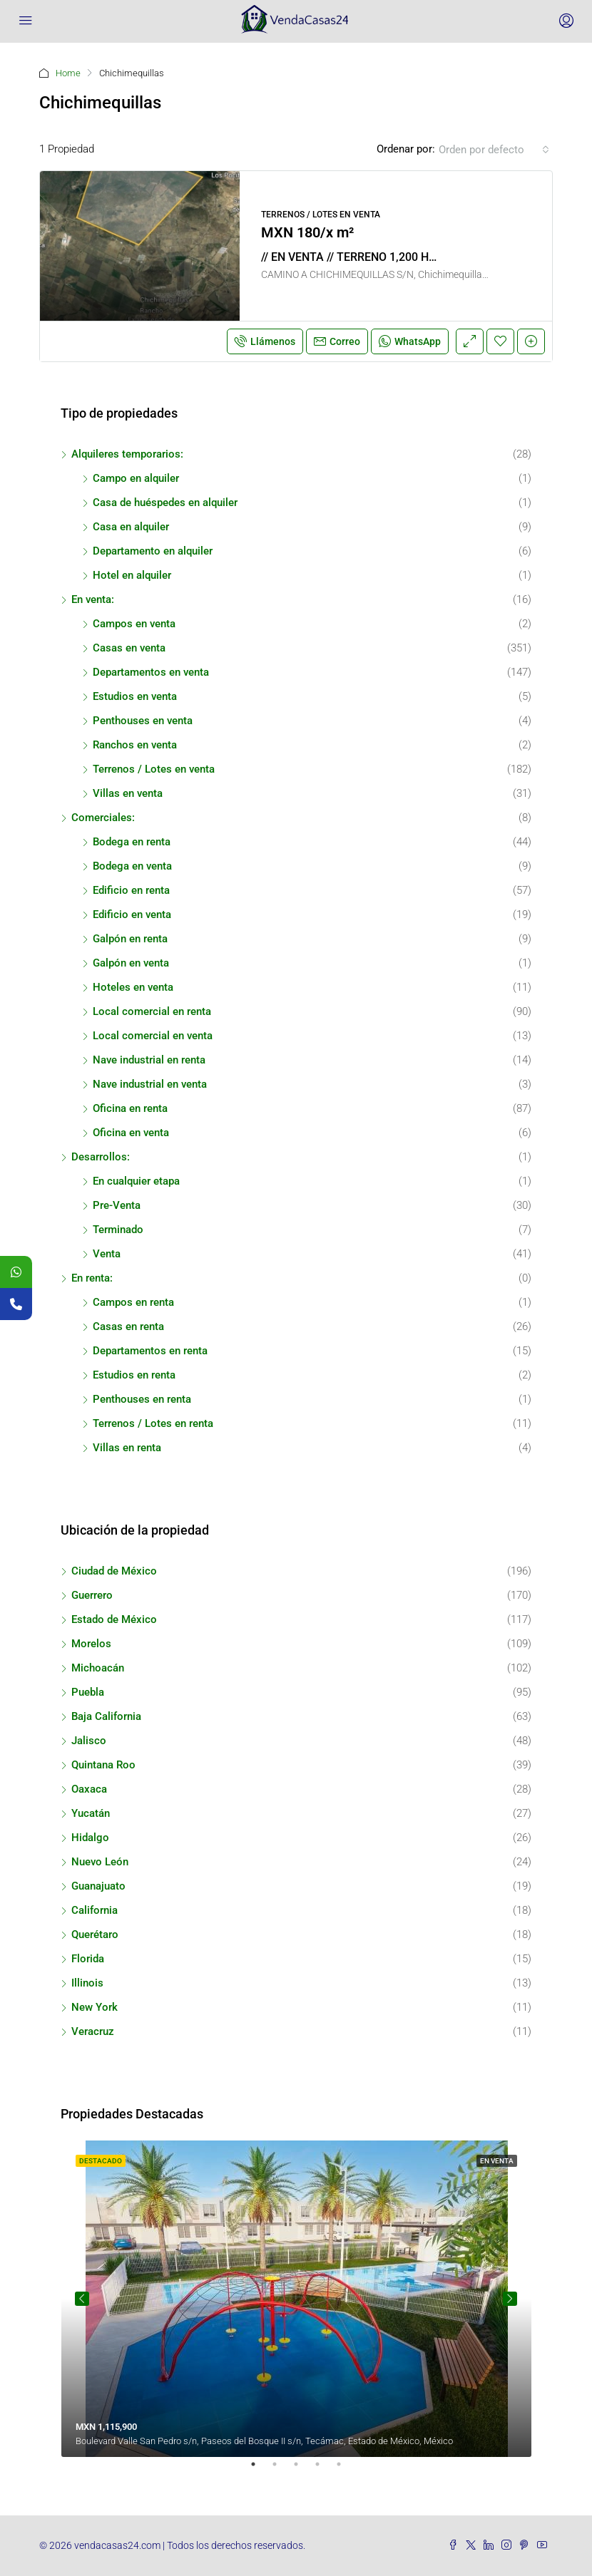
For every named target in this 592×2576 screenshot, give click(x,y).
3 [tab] (303, 2470)
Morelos (91, 1643)
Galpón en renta (130, 938)
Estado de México (114, 1619)
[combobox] (494, 150)
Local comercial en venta (153, 1035)
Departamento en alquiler (153, 551)
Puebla (87, 1692)
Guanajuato (98, 1886)
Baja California (106, 1716)
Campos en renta (133, 1302)
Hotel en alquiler (132, 575)
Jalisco (88, 1740)
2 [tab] (282, 2470)
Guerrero (92, 1595)
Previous (82, 2299)
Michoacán (97, 1667)
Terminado (118, 1229)
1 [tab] (260, 2470)
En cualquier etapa (136, 1181)
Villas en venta (128, 793)
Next (510, 2299)
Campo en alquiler (136, 478)
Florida (87, 1958)
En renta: (92, 1278)
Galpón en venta (131, 963)
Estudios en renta (134, 1375)
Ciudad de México (114, 1571)
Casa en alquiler (131, 526)
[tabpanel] (296, 2298)
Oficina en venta (131, 1132)
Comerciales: (103, 817)
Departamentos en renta (150, 1350)
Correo (337, 341)
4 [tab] (324, 2470)
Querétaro (94, 1934)
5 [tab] (346, 2470)
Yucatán (90, 1813)
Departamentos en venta (151, 672)
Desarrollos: (100, 1156)
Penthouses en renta (142, 1399)
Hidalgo (90, 1837)
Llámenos (265, 341)
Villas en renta (127, 1447)
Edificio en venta (132, 914)
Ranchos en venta (135, 744)
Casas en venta (129, 648)
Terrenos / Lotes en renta (153, 1423)
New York (94, 2007)
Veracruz (92, 2031)
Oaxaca (89, 1789)
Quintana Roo (103, 1764)
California (94, 1910)
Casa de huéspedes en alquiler (165, 502)
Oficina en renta (130, 1108)
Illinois (87, 1983)
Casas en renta (128, 1326)
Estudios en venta (135, 696)
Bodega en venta (132, 866)
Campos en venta (134, 623)
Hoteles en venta (133, 987)
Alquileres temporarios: (127, 454)
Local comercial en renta (152, 1011)
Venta (107, 1253)
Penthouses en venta (143, 720)
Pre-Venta (117, 1205)
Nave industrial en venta (150, 1084)
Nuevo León (99, 1861)
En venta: (92, 599)
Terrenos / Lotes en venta (154, 769)
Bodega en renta (131, 841)
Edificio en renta (131, 890)
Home (68, 73)
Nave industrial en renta (149, 1059)
